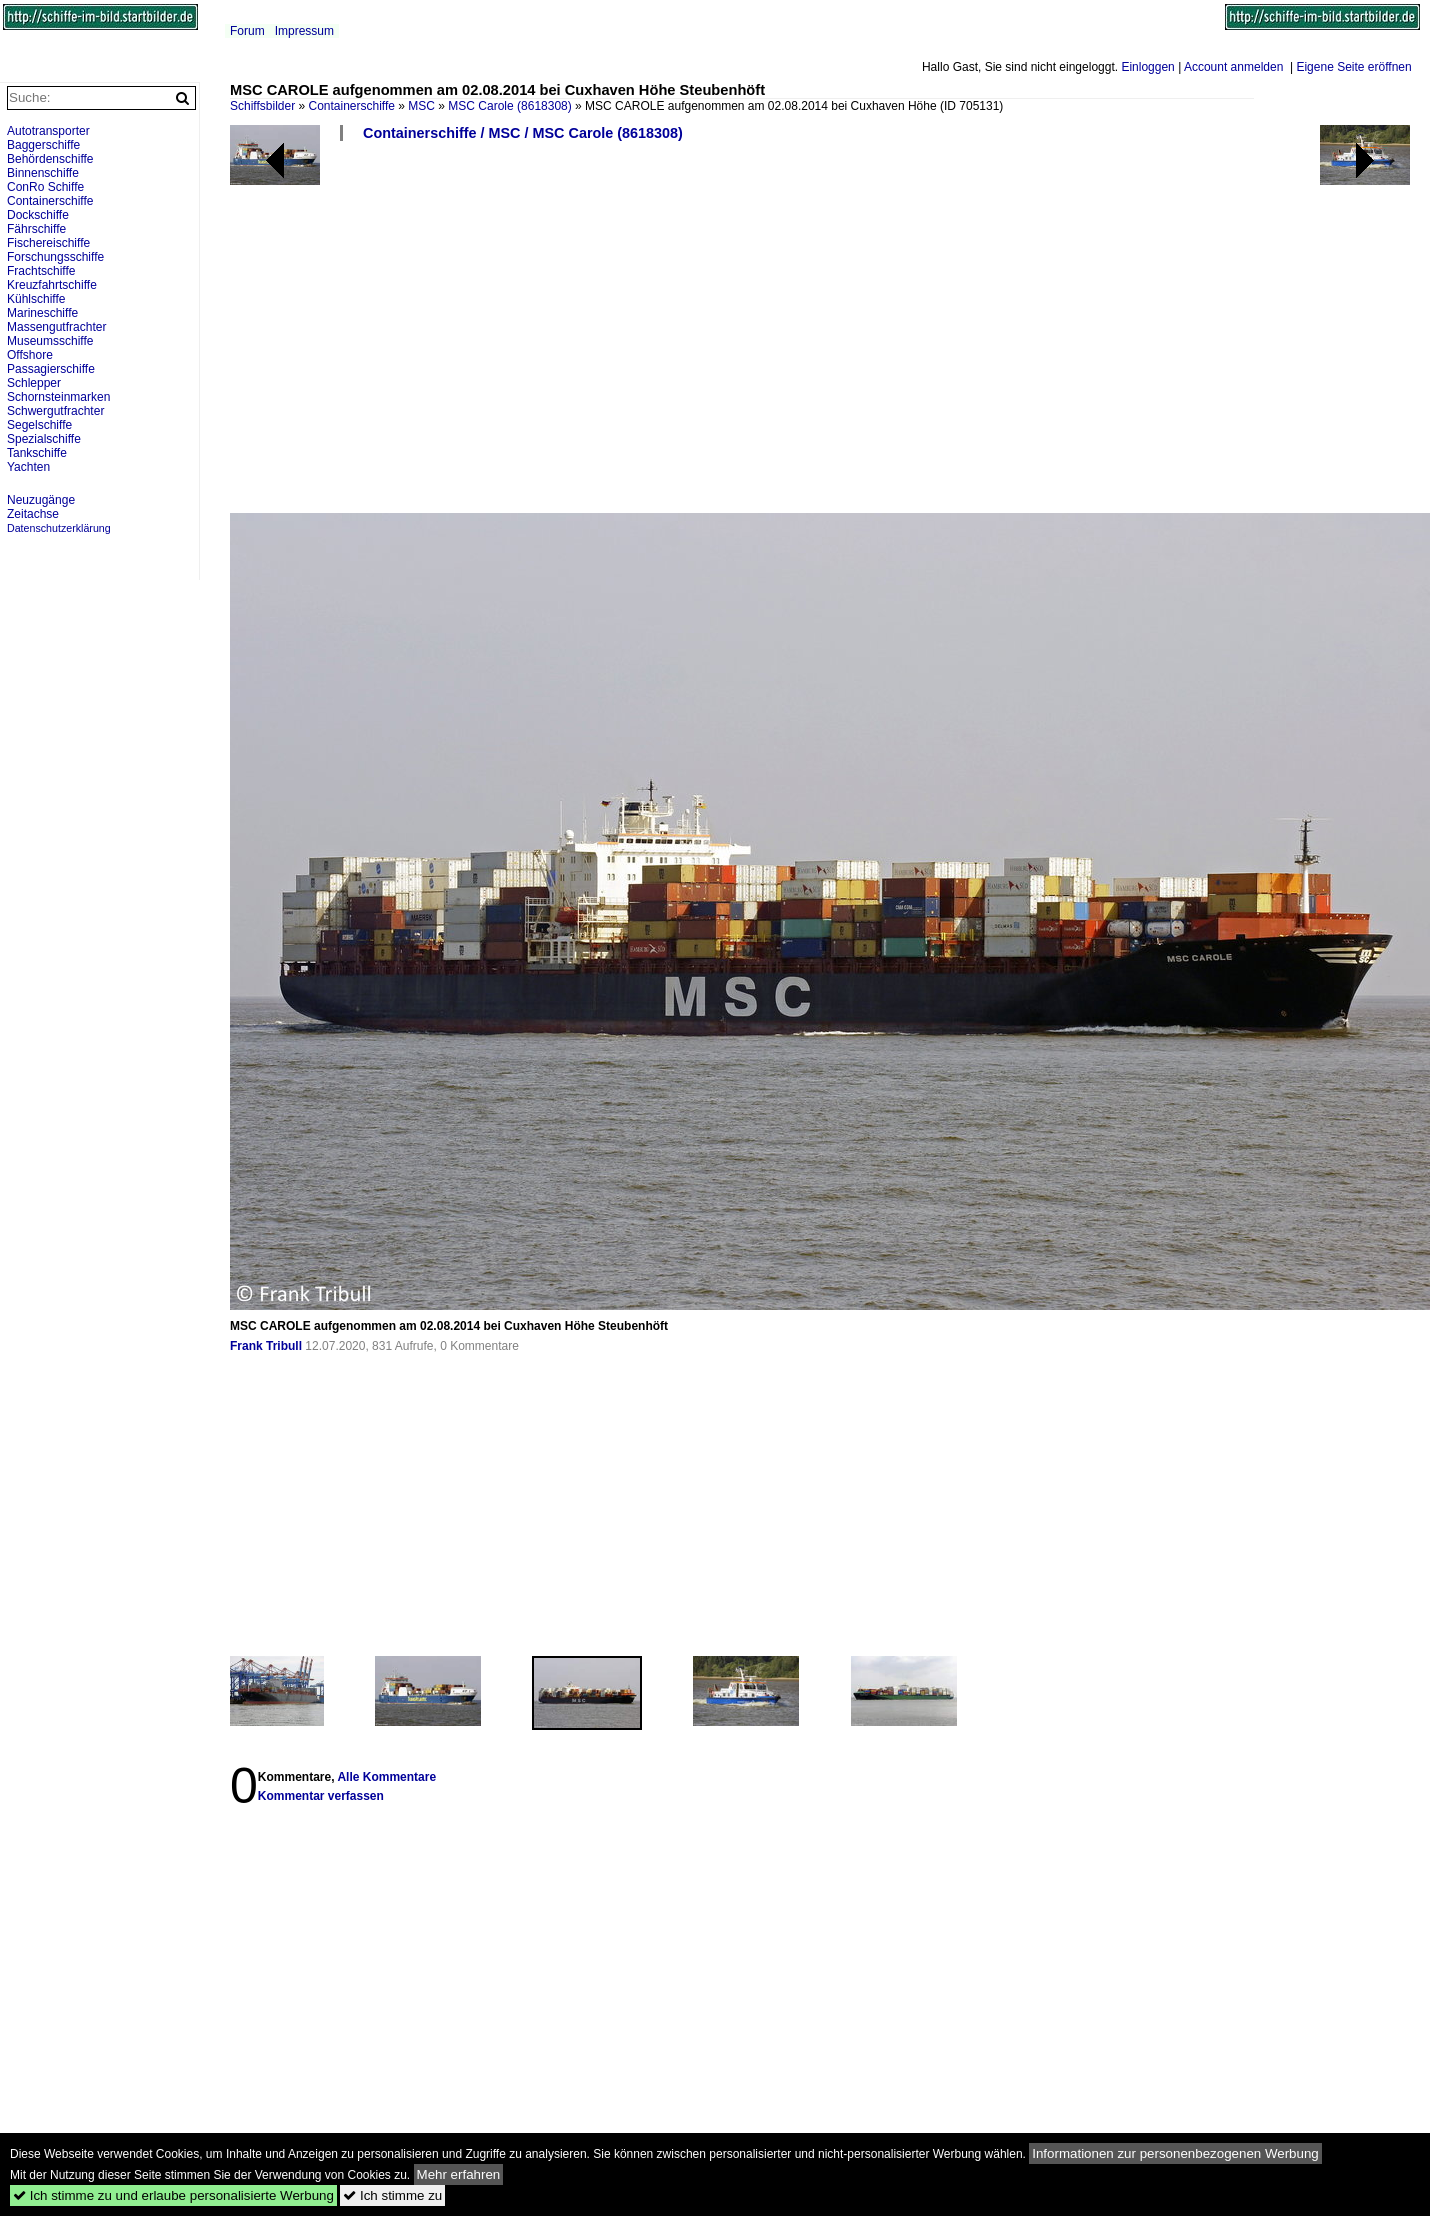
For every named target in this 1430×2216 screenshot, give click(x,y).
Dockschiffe (38, 215)
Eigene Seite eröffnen (1353, 67)
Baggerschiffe (43, 145)
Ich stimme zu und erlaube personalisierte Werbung (173, 2195)
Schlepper (34, 383)
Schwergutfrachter (55, 411)
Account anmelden (1233, 67)
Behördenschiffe (50, 159)
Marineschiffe (42, 313)
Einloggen (1147, 67)
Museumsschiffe (50, 341)
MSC (421, 106)
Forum (247, 31)
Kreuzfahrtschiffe (52, 285)
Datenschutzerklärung (59, 528)
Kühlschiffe (36, 299)
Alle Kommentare (386, 1777)
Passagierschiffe (51, 369)
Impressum (304, 31)
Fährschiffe (36, 229)
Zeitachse (33, 514)
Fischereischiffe (48, 243)
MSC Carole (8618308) (509, 106)
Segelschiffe (39, 425)
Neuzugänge (41, 500)
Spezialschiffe (44, 439)
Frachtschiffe (41, 271)
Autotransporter (48, 131)
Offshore (30, 355)
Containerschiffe (352, 106)
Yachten (28, 467)
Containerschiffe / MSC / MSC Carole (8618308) (523, 133)
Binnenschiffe (43, 173)
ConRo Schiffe (45, 187)
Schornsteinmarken (58, 397)
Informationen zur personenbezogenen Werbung (1175, 2153)
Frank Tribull (266, 1346)
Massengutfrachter (56, 327)
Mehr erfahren (459, 2174)
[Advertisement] (677, 335)
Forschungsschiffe (55, 257)
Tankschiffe (37, 453)
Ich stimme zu (392, 2195)
